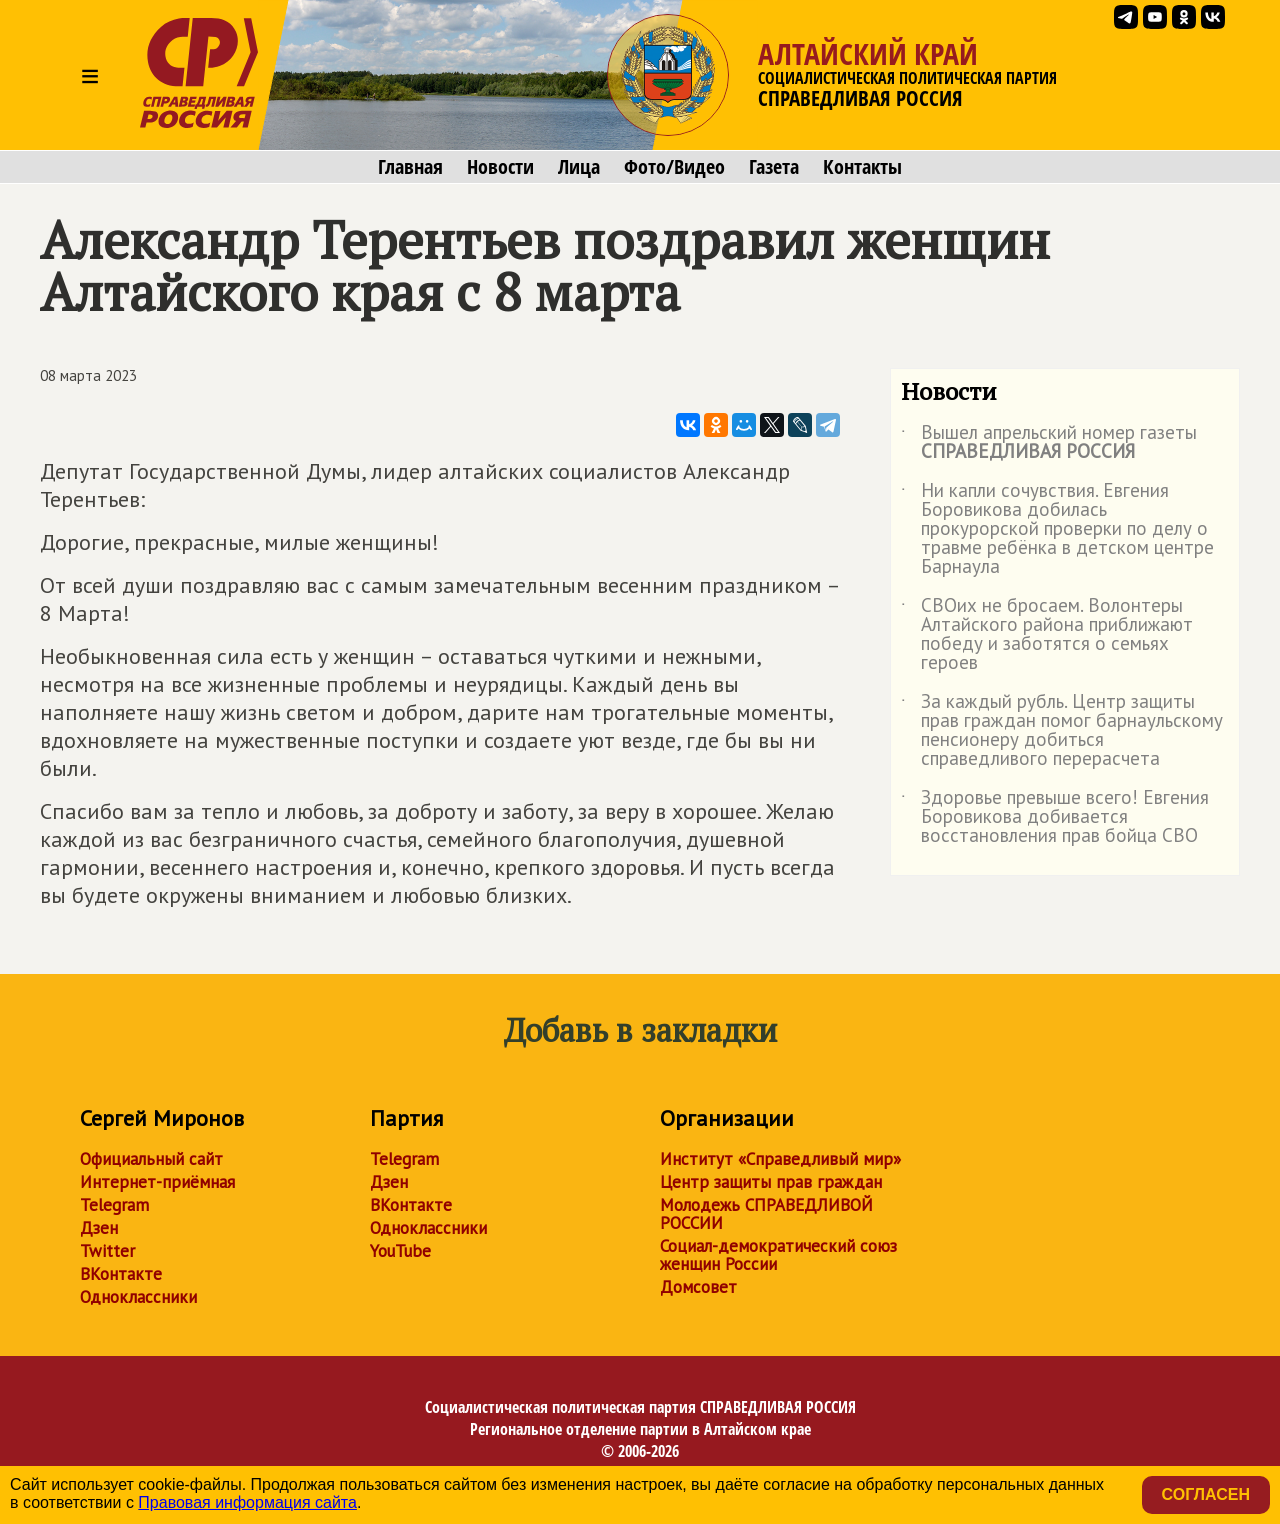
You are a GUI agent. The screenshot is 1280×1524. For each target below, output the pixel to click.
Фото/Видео (674, 167)
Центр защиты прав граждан (771, 1182)
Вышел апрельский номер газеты (1049, 443)
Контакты (862, 167)
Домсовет (698, 1287)
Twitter (107, 1251)
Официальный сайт (151, 1159)
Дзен (99, 1228)
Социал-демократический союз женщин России (778, 1255)
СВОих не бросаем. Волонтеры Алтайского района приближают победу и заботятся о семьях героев (1047, 635)
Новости (500, 167)
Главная (410, 167)
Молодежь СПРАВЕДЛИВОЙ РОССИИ (766, 1214)
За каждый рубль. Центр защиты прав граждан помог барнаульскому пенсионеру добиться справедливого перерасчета (1062, 731)
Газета (774, 167)
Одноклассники (138, 1297)
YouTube (400, 1251)
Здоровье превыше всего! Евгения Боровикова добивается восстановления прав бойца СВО (1055, 817)
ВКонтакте (121, 1274)
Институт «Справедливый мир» (780, 1159)
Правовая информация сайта (247, 1502)
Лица (579, 167)
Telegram (114, 1205)
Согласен (1206, 1494)
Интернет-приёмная (157, 1182)
